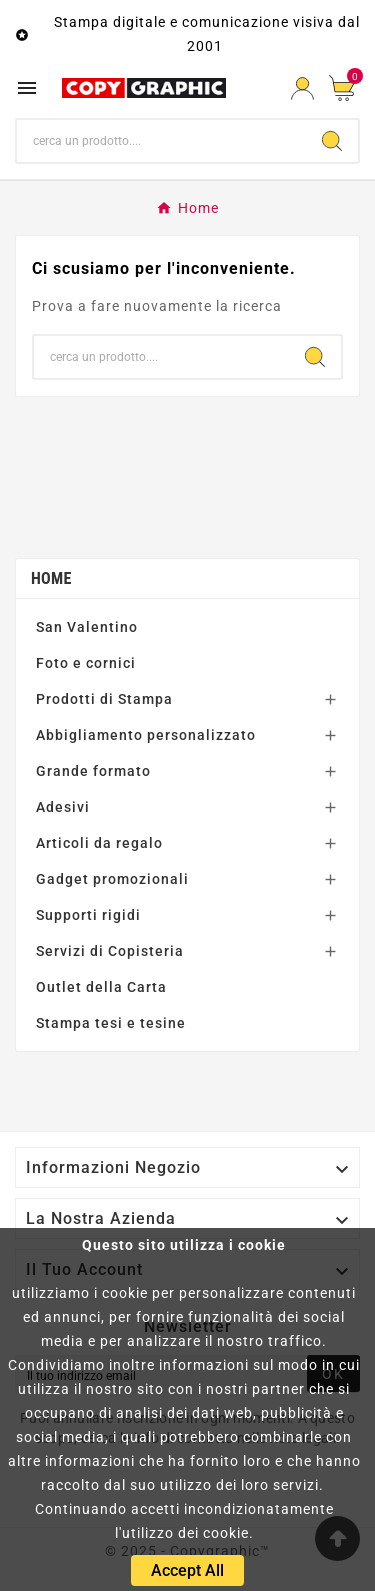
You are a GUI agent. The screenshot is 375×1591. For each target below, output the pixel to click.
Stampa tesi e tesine (111, 1023)
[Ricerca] (161, 141)
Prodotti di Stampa (104, 699)
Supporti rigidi (88, 915)
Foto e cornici (86, 663)
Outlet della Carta (101, 987)
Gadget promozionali (112, 879)
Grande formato (93, 771)
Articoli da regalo (99, 843)
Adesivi (63, 807)
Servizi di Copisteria (110, 951)
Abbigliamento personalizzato (146, 735)
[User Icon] (302, 88)
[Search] (332, 141)
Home (51, 578)
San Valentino (87, 627)
